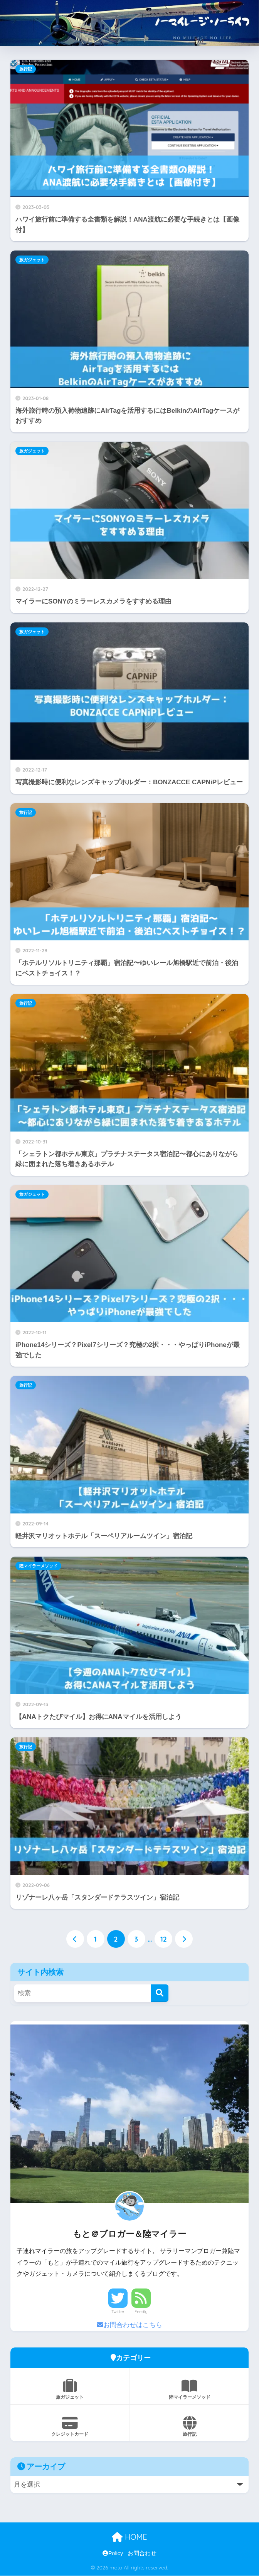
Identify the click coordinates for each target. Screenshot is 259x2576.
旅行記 (25, 69)
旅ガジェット (32, 259)
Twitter (117, 2311)
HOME (129, 2537)
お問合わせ (142, 2553)
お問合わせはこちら (129, 2325)
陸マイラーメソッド (38, 1566)
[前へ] (75, 1939)
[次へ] (184, 1939)
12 (163, 1939)
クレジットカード (70, 2426)
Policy (113, 2553)
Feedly (141, 2311)
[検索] (159, 1993)
